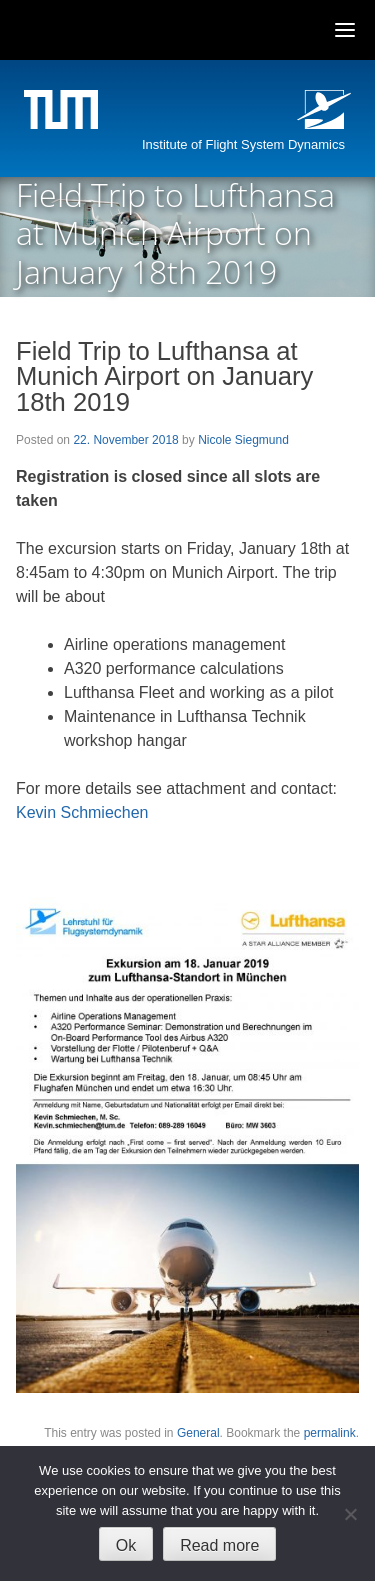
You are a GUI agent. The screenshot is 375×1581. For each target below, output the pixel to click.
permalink (330, 1433)
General (198, 1433)
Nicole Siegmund (243, 440)
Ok (126, 1545)
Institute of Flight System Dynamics (243, 144)
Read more (219, 1545)
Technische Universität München (64, 112)
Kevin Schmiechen (82, 812)
